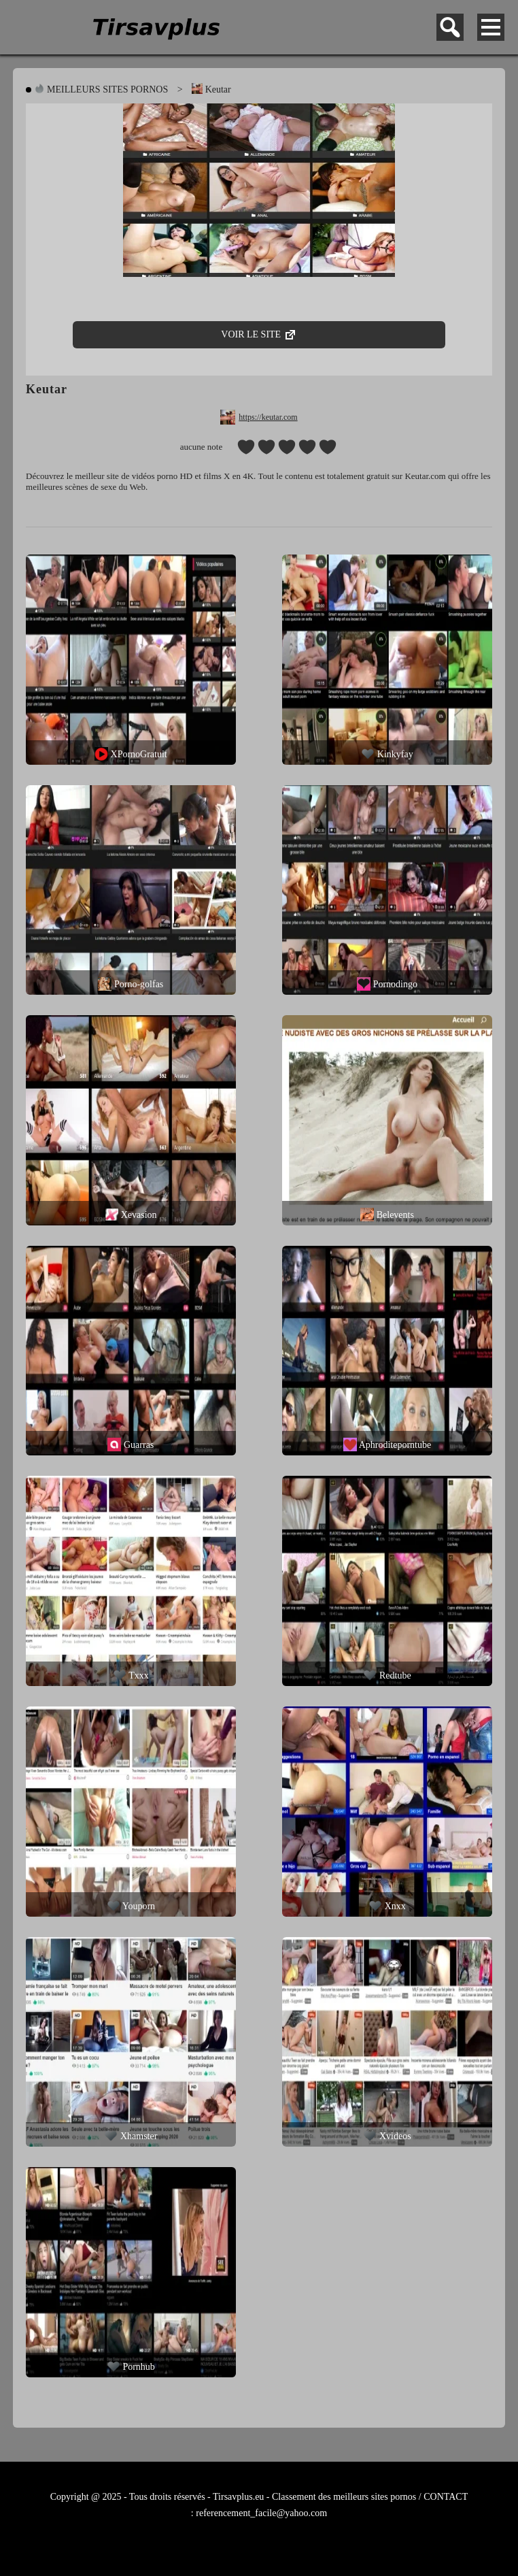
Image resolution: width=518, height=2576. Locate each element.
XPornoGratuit (130, 754)
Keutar (211, 89)
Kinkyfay (387, 754)
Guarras (130, 1444)
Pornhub (131, 2366)
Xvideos (387, 2136)
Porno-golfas (130, 984)
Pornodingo (387, 984)
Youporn (131, 1906)
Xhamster (130, 2136)
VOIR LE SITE (258, 330)
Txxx (131, 1675)
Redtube (387, 1675)
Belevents (387, 1214)
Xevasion (130, 1214)
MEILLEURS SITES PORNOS (101, 89)
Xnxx (387, 1906)
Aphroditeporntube (387, 1444)
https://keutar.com (268, 417)
